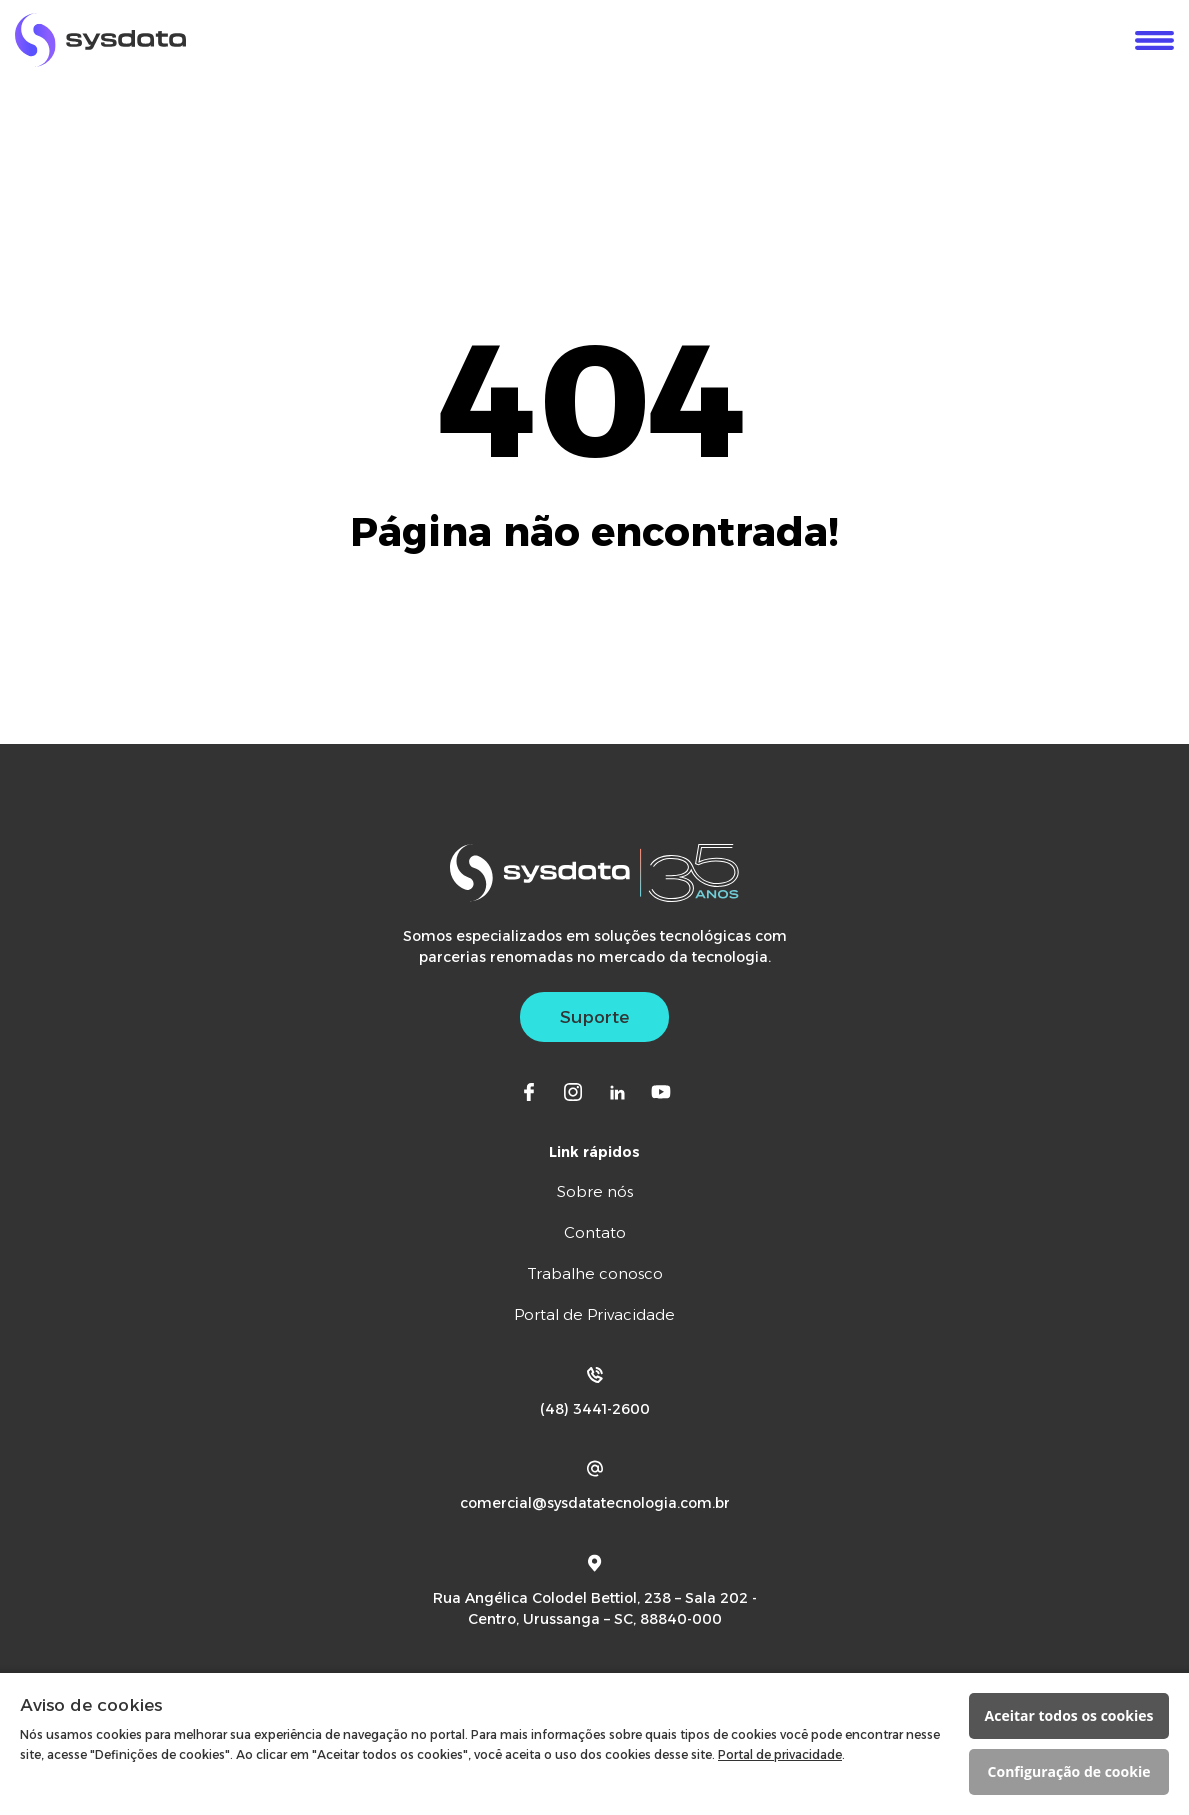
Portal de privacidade (780, 1754)
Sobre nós (595, 1191)
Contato (595, 1232)
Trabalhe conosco (595, 1273)
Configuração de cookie (1069, 1771)
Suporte (594, 1017)
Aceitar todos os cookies (1069, 1715)
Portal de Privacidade (594, 1314)
